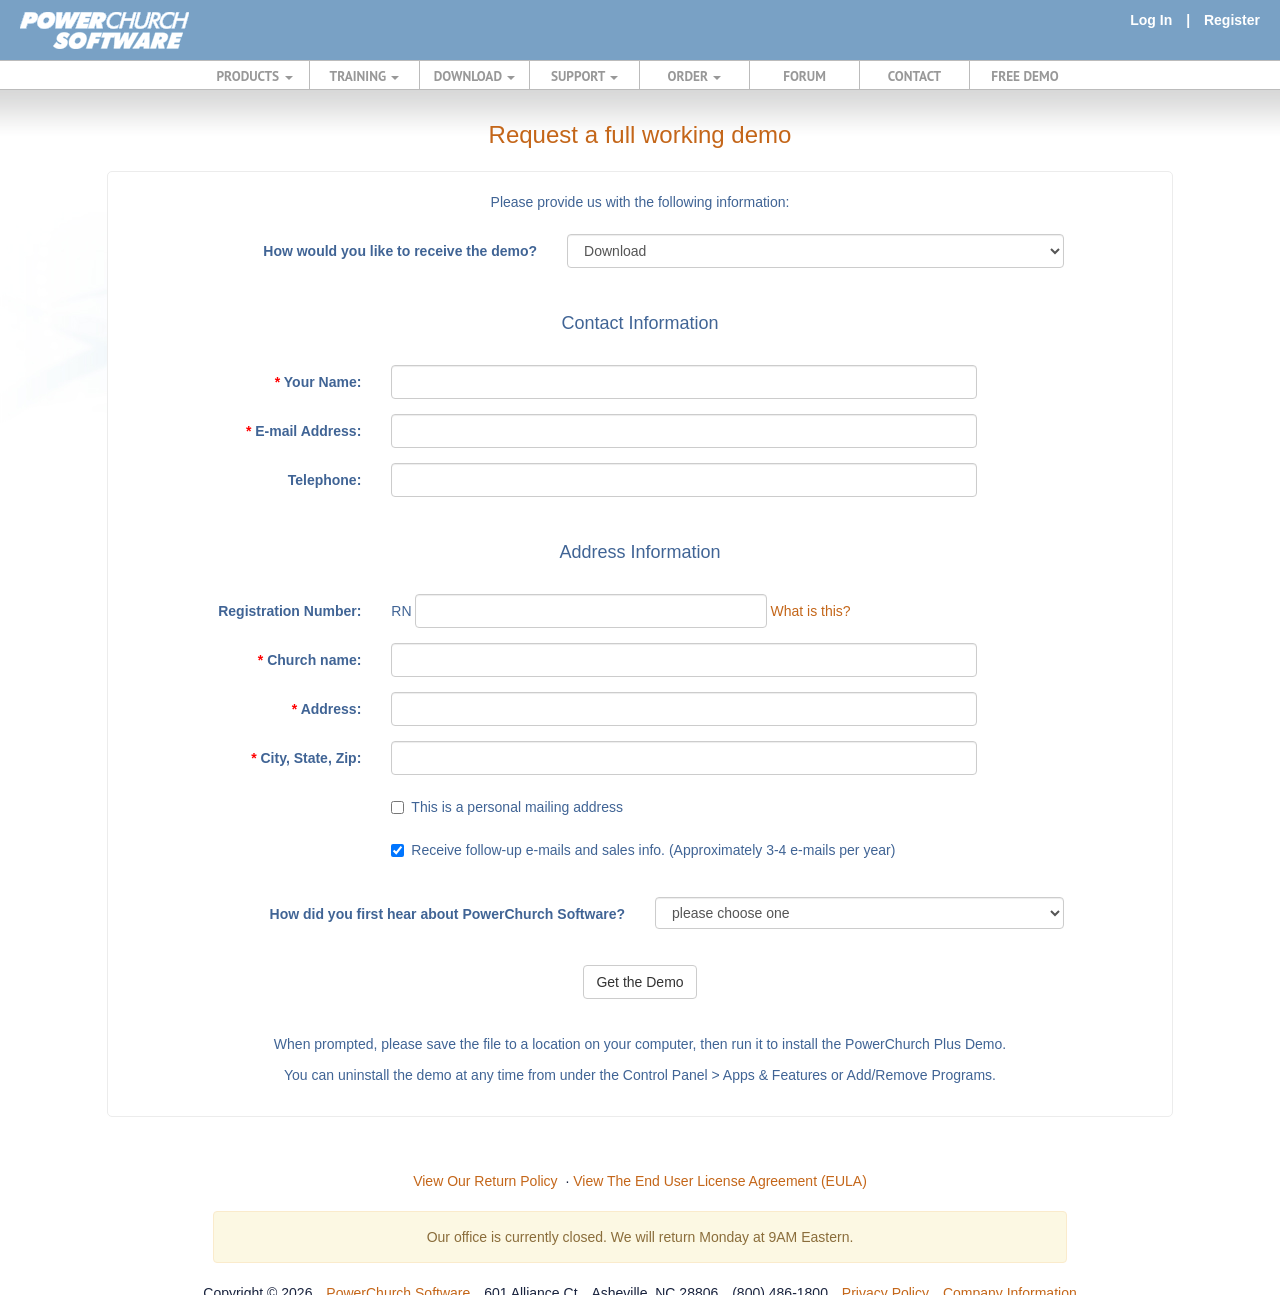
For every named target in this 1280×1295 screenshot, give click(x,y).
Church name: (309, 660)
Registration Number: (289, 611)
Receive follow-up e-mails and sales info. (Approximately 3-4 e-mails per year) (653, 850)
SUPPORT (584, 76)
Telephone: (325, 480)
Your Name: (318, 382)
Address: (327, 709)
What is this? (810, 611)
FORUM (804, 76)
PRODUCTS (255, 76)
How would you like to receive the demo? (400, 251)
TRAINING (365, 76)
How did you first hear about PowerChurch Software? (447, 914)
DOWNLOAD (474, 76)
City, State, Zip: (306, 758)
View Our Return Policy (485, 1181)
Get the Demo (639, 982)
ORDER (695, 76)
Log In (1151, 20)
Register (1232, 20)
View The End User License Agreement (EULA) (720, 1181)
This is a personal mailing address (517, 807)
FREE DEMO (1024, 76)
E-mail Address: (303, 431)
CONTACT (914, 76)
